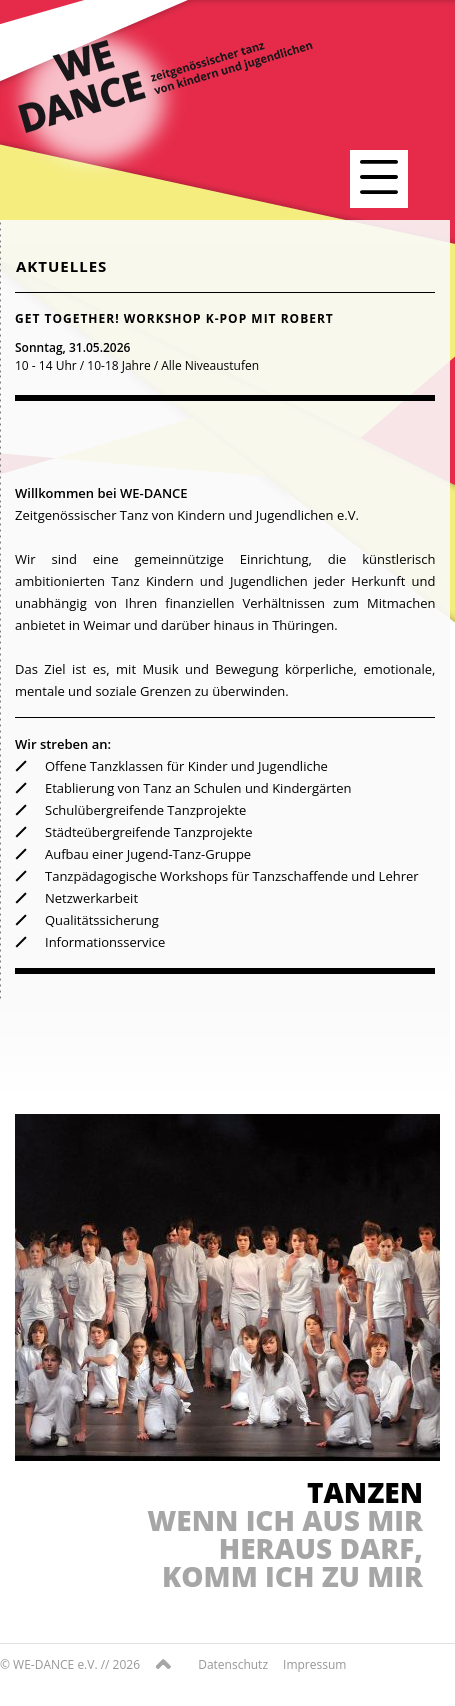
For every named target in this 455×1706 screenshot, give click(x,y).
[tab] (225, 344)
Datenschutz (233, 1664)
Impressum (314, 1664)
